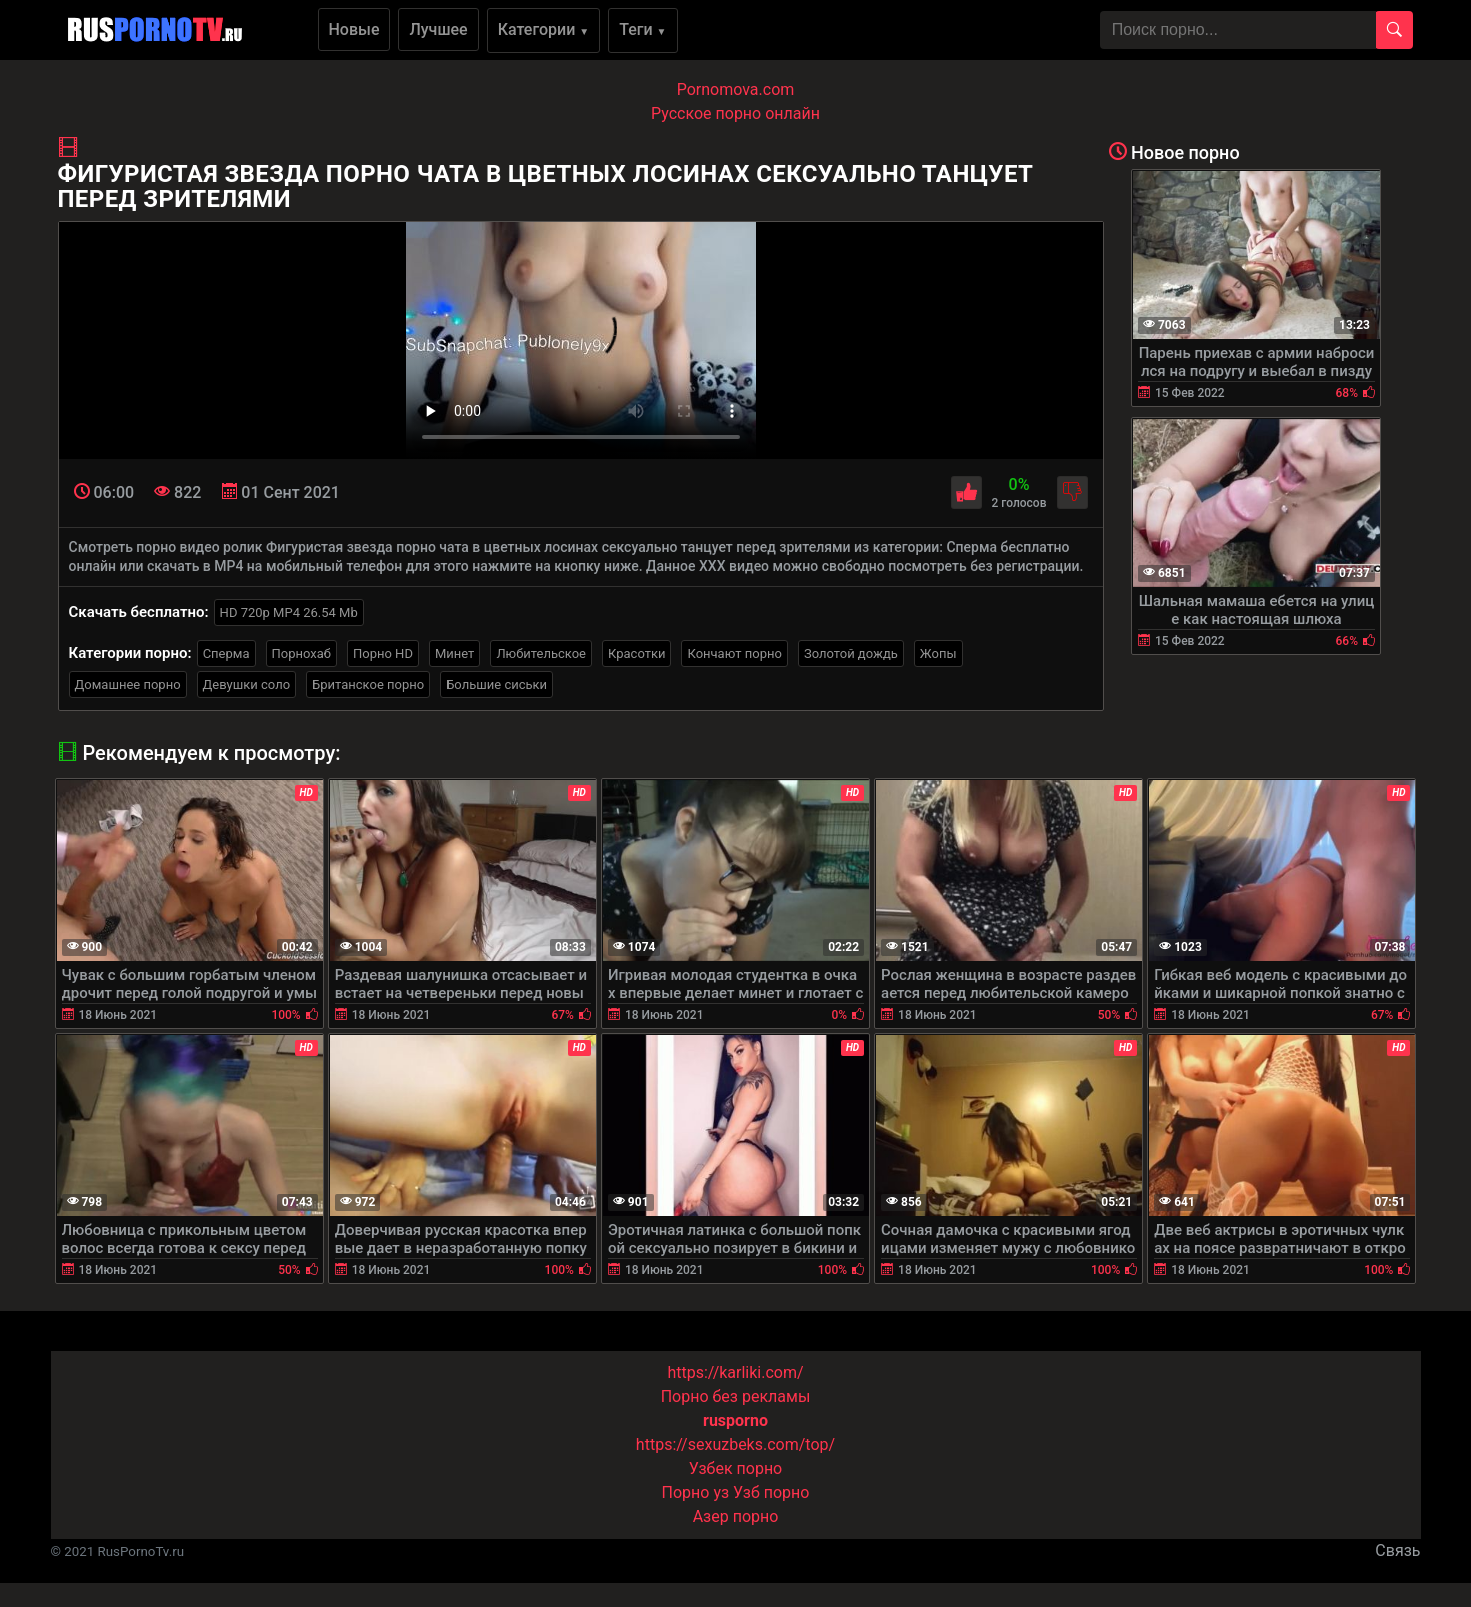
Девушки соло (247, 684)
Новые (354, 29)
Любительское (541, 653)
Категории (544, 29)
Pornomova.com (736, 89)
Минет (454, 653)
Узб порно (771, 1492)
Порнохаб (301, 653)
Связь (1397, 1550)
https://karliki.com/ (735, 1372)
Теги (642, 29)
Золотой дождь (851, 653)
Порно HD (383, 653)
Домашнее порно (128, 684)
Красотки (636, 653)
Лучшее (438, 29)
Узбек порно (736, 1468)
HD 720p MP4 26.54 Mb (289, 612)
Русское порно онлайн (735, 113)
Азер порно (736, 1516)
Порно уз (696, 1492)
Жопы (938, 653)
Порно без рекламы (736, 1396)
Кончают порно (734, 653)
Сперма (226, 653)
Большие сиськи (496, 684)
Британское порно (368, 684)
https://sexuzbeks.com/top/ (735, 1444)
